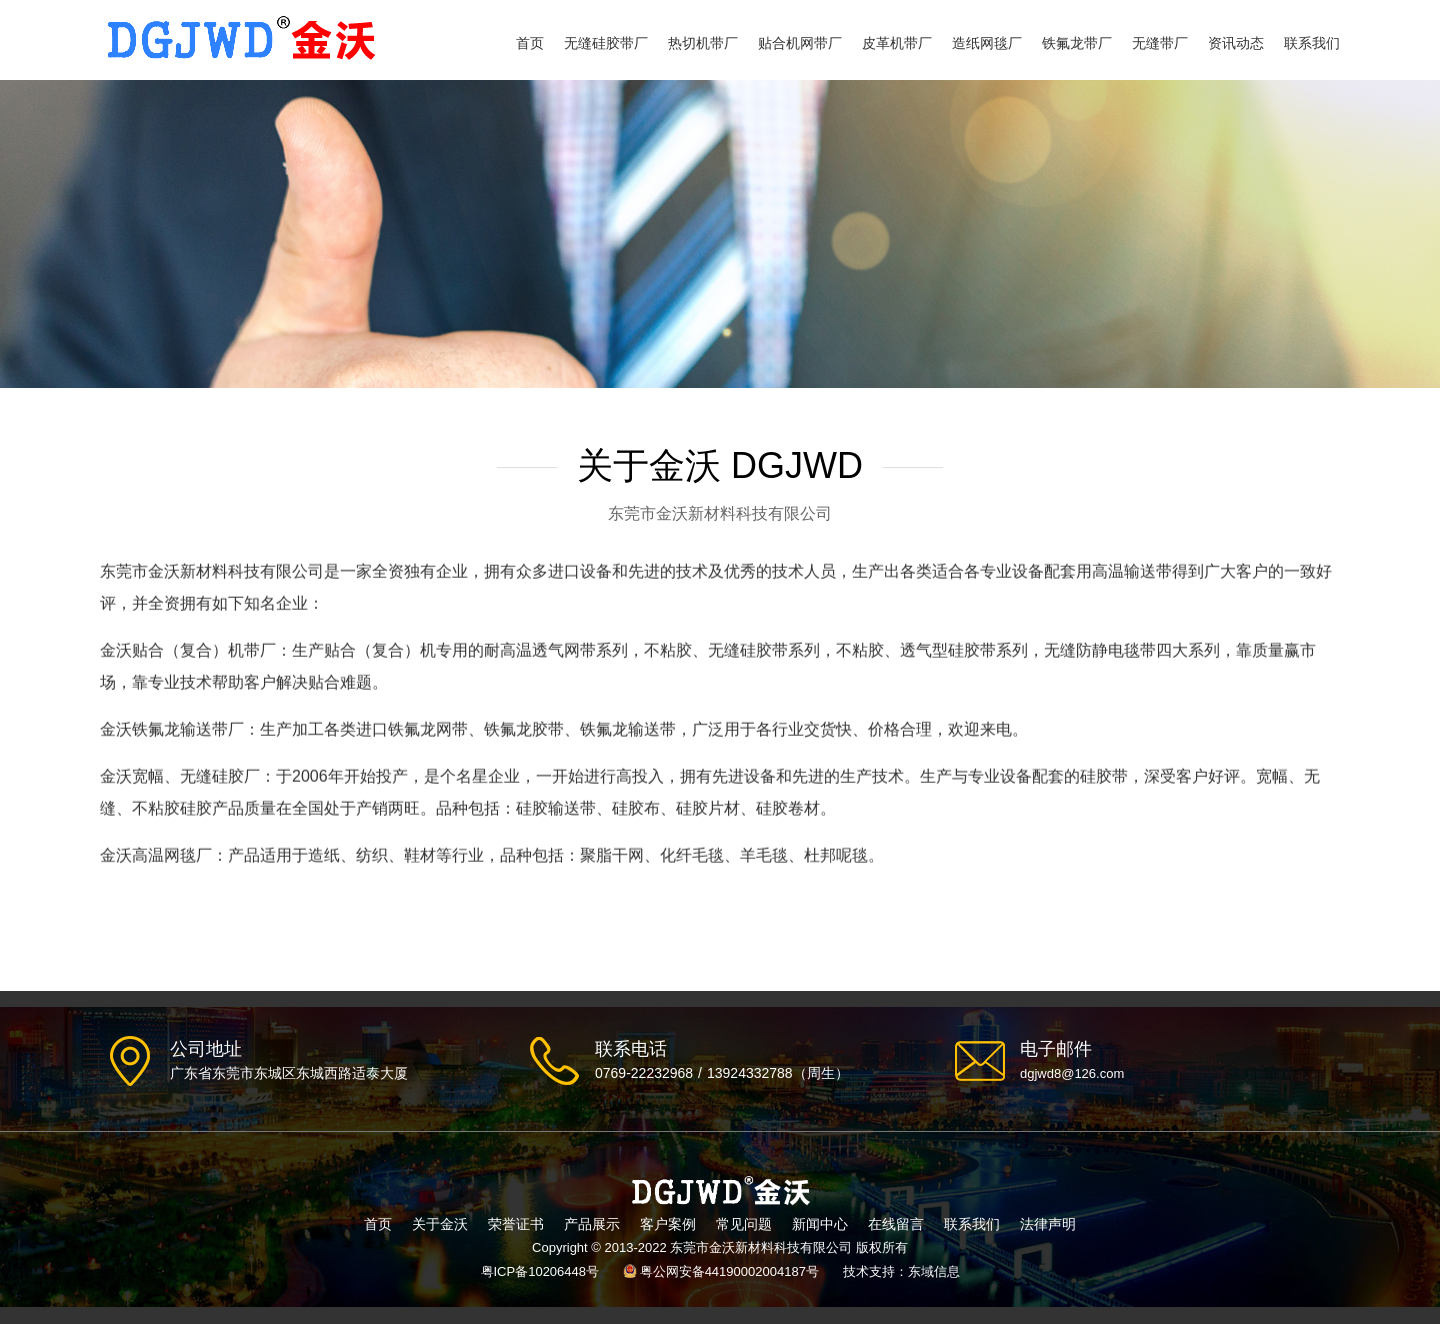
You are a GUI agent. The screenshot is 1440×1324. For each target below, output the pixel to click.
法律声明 (1048, 1224)
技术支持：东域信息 (901, 1271)
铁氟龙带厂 (1077, 43)
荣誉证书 (516, 1224)
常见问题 (744, 1224)
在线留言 (896, 1224)
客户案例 (668, 1224)
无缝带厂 (1160, 43)
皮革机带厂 (897, 43)
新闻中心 (820, 1224)
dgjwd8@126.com (1072, 1073)
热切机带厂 (703, 43)
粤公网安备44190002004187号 (729, 1271)
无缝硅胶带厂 (606, 43)
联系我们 (1312, 43)
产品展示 (592, 1224)
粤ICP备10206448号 (540, 1271)
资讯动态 (1236, 43)
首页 (530, 43)
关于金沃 (440, 1224)
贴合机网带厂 (800, 43)
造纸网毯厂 (987, 43)
